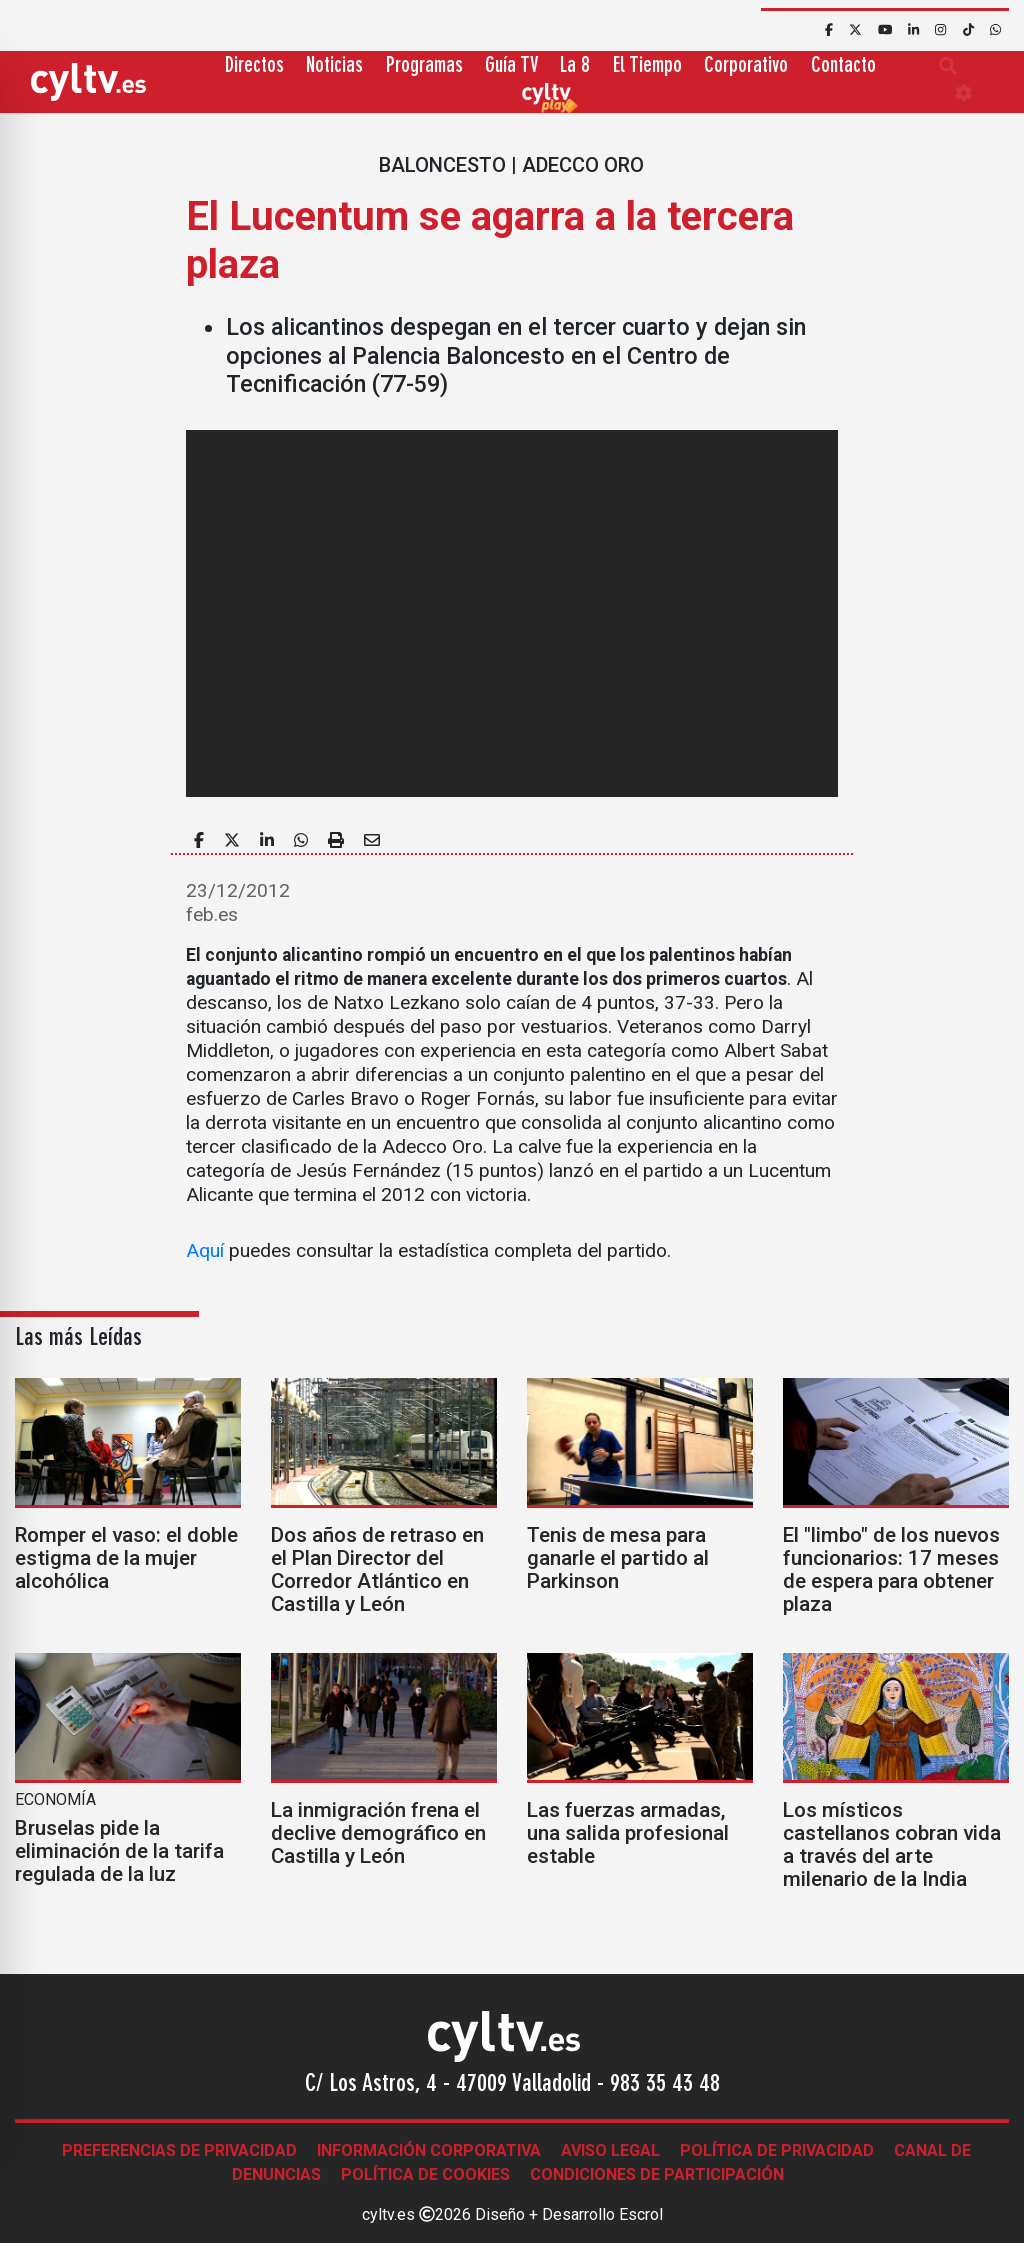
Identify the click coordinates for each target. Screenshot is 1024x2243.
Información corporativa (429, 2150)
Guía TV (511, 66)
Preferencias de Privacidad (179, 2150)
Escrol (641, 2214)
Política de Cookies (425, 2174)
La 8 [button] (575, 66)
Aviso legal (610, 2150)
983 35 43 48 (665, 2085)
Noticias (334, 66)
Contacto (843, 66)
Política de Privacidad (777, 2150)
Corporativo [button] (746, 66)
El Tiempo (647, 66)
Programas (424, 66)
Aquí (205, 1250)
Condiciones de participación (657, 2174)
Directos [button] (254, 66)
